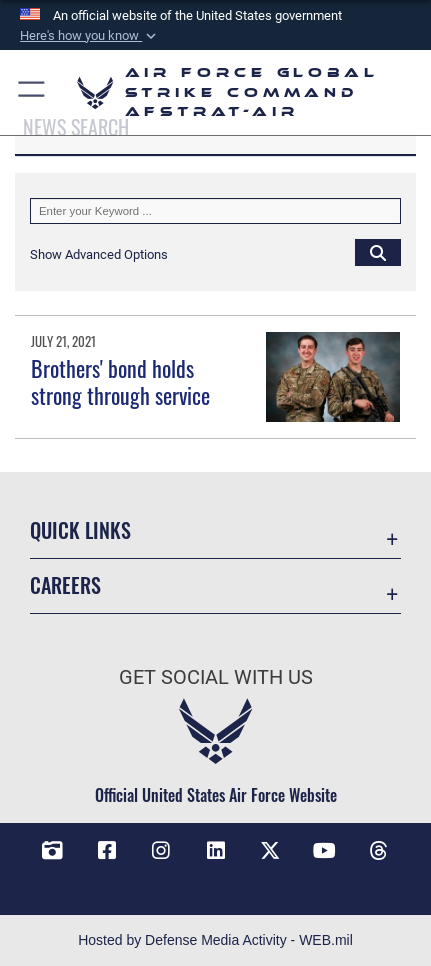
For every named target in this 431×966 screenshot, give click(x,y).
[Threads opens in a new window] (379, 851)
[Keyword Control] (215, 211)
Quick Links (80, 530)
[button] (90, 36)
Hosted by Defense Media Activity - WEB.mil (215, 940)
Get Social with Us (216, 677)
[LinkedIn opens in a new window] (216, 851)
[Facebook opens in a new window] (107, 851)
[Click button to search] (378, 252)
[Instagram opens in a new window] (161, 851)
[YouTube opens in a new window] (324, 851)
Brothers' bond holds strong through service (120, 381)
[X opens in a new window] (270, 851)
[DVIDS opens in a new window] (52, 851)
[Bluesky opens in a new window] (216, 881)
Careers (65, 585)
